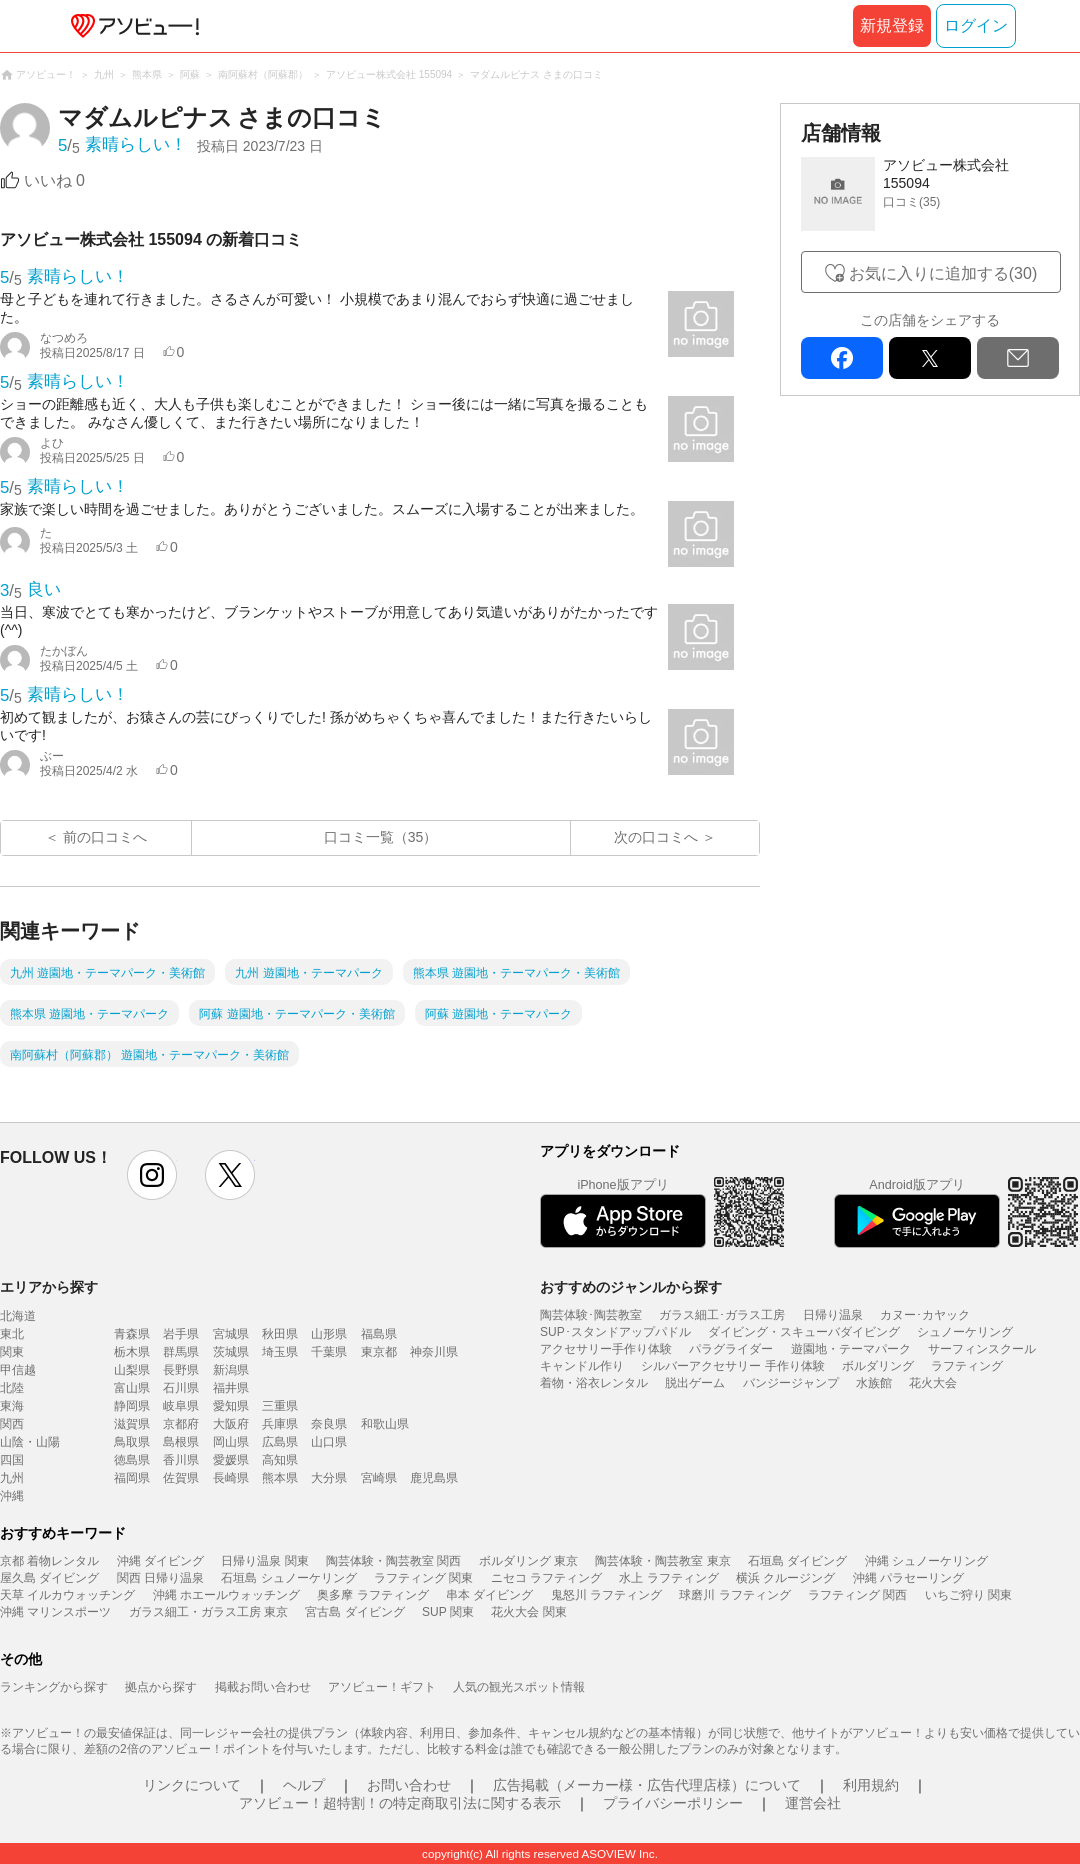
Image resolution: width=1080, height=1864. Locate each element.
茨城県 (231, 1352)
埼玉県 (280, 1352)
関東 (12, 1352)
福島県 (379, 1334)
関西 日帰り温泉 (160, 1578)
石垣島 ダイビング (797, 1561)
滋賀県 (132, 1424)
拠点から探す (161, 1687)
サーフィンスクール (982, 1349)
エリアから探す (49, 1287)
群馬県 (181, 1352)
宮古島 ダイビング (354, 1612)
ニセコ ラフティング (546, 1578)
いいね (54, 180)
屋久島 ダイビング (49, 1578)
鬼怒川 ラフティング (606, 1595)
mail (1018, 358)
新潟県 (231, 1370)
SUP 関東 (448, 1612)
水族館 (874, 1383)
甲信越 (18, 1370)
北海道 (18, 1316)
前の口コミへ (105, 837)
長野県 (181, 1370)
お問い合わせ (409, 1785)
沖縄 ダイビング (160, 1561)
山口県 (329, 1442)
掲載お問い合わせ (263, 1687)
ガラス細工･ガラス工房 (722, 1315)
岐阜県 (181, 1406)
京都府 (181, 1424)
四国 (12, 1460)
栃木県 (132, 1352)
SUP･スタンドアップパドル (615, 1332)
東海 (12, 1406)
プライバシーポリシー (673, 1803)
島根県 (181, 1442)
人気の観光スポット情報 (519, 1687)
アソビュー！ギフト (382, 1687)
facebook (842, 358)
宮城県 (231, 1334)
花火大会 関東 (528, 1612)
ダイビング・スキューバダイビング (804, 1332)
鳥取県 (132, 1442)
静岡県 (132, 1406)
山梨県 (132, 1370)
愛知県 (231, 1406)
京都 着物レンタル (49, 1561)
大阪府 (231, 1424)
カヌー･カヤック (925, 1315)
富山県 (132, 1388)
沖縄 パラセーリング (908, 1578)
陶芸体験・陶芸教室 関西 (393, 1561)
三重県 (280, 1406)
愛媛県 (231, 1460)
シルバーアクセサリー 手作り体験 (732, 1366)
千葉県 (329, 1352)
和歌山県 (385, 1424)
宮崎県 (379, 1478)
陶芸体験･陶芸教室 (591, 1315)
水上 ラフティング (668, 1578)
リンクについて (192, 1785)
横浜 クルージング (785, 1578)
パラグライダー (731, 1349)
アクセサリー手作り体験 (606, 1349)
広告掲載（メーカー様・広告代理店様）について (647, 1785)
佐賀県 (181, 1478)
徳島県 (132, 1460)
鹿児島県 (434, 1478)
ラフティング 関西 (857, 1595)
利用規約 (871, 1785)
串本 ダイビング (489, 1595)
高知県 (280, 1460)
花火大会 (933, 1383)
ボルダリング (878, 1366)
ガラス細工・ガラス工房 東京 (208, 1612)
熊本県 (280, 1478)
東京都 (379, 1352)
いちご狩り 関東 (968, 1595)
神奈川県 (434, 1352)
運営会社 (813, 1803)
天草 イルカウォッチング (67, 1595)
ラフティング (967, 1366)
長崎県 (231, 1478)
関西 (12, 1424)
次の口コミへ (656, 837)
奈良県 (329, 1424)
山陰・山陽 (30, 1442)
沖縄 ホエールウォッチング (226, 1595)
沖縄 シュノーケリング (926, 1561)
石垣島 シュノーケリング (288, 1578)
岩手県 (181, 1334)
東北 (12, 1334)
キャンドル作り (582, 1366)
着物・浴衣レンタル (594, 1383)
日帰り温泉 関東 (264, 1561)
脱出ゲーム (695, 1383)
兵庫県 (280, 1424)
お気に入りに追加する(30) (943, 273)
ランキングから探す (54, 1687)
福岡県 (132, 1478)
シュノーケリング (965, 1332)
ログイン (976, 25)
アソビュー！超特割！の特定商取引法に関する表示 (400, 1803)
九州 (12, 1478)
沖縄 (12, 1496)
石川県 (181, 1388)
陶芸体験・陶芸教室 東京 (662, 1561)
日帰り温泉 (833, 1315)
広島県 (280, 1442)
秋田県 (280, 1334)
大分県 (329, 1478)
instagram (152, 1175)
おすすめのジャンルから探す (631, 1287)
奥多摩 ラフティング (372, 1595)
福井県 (231, 1388)
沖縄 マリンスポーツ (55, 1612)
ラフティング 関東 (423, 1578)
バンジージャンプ (791, 1383)
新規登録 (892, 25)
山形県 (329, 1334)
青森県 (132, 1334)
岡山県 (231, 1442)
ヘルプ (304, 1785)
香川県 (181, 1460)
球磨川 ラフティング (734, 1595)
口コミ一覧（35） (381, 837)
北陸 (12, 1388)
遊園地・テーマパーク (851, 1349)
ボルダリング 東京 (528, 1561)
